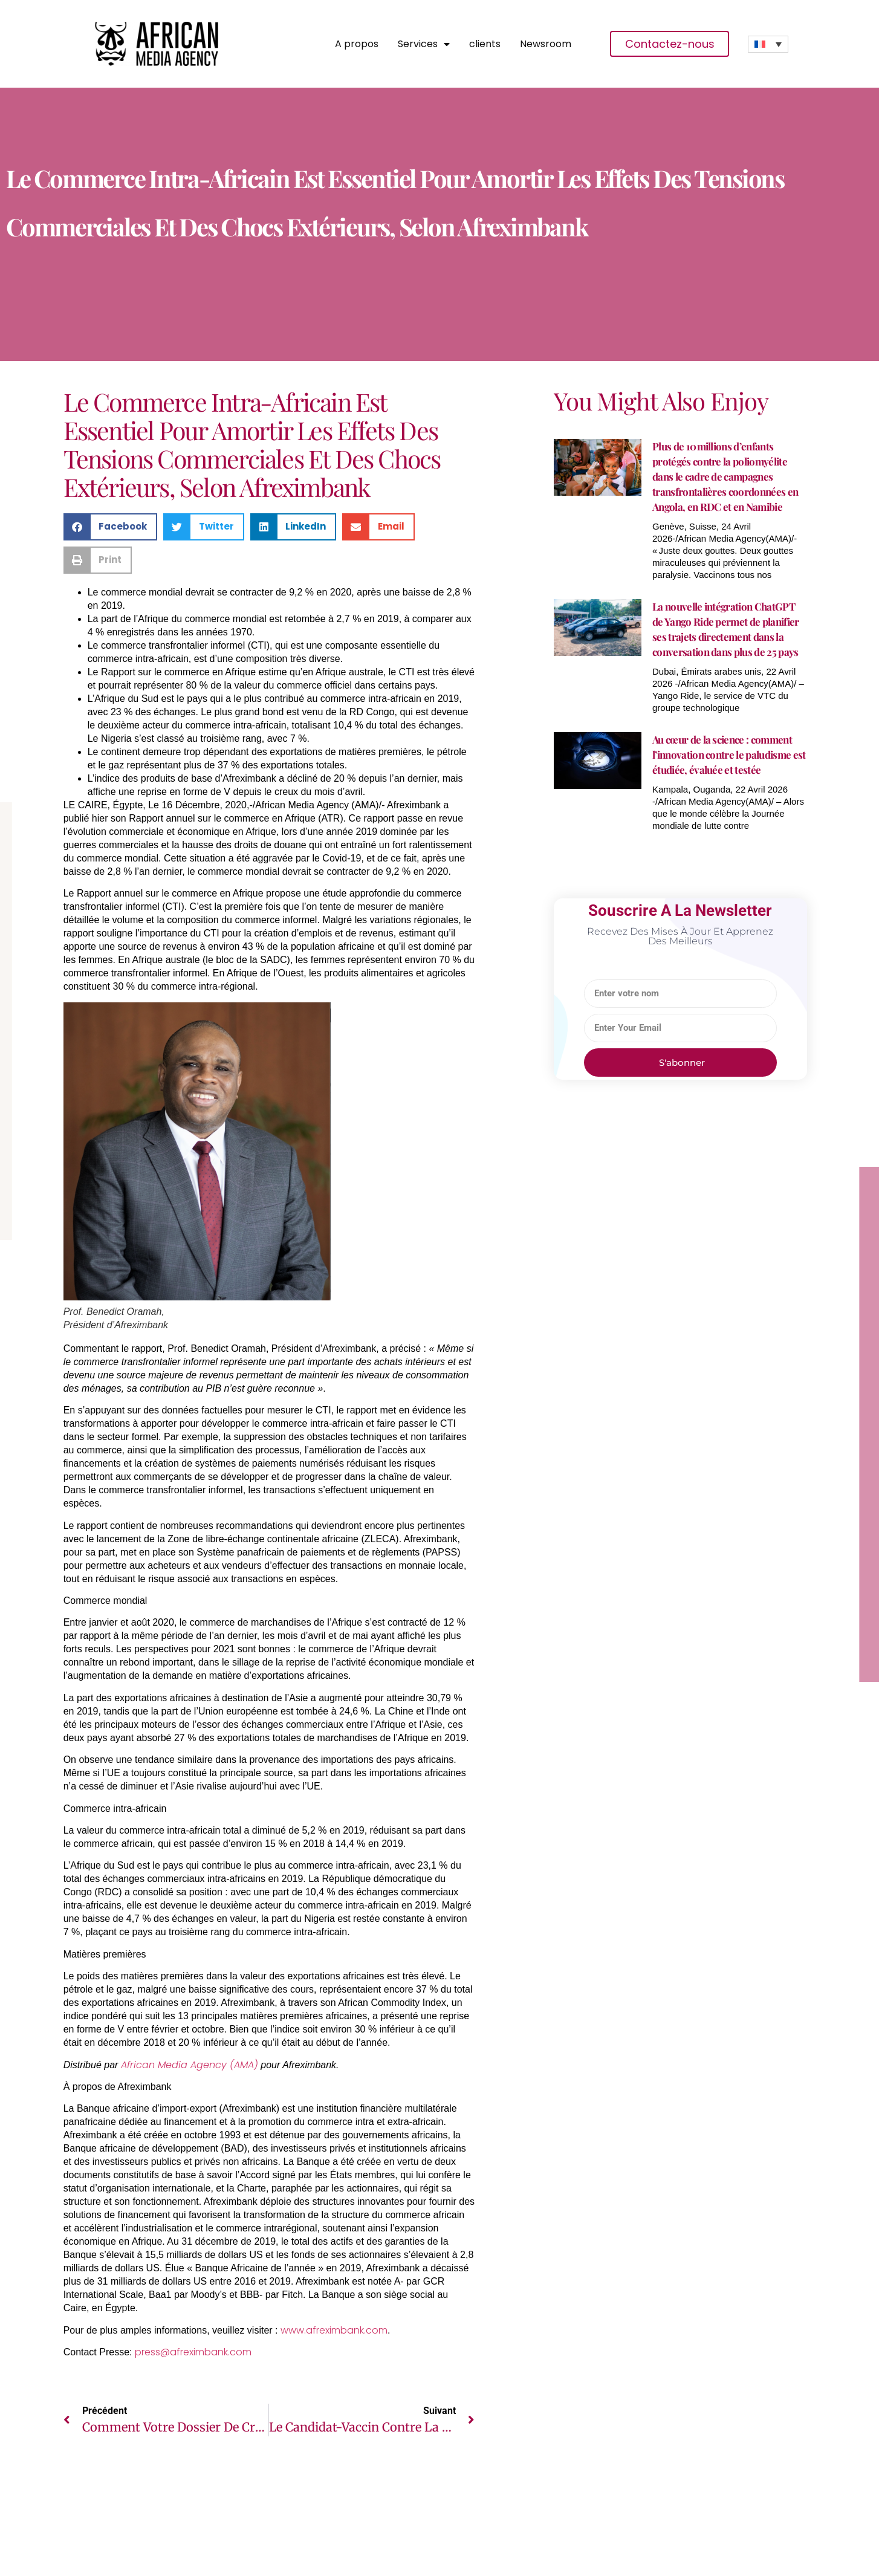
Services (424, 44)
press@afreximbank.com (193, 2352)
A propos (356, 44)
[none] (768, 44)
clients (485, 44)
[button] (110, 526)
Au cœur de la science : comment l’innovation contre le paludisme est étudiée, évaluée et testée (729, 754)
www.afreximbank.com (334, 2330)
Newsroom (545, 44)
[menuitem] (768, 44)
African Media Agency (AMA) (189, 2065)
